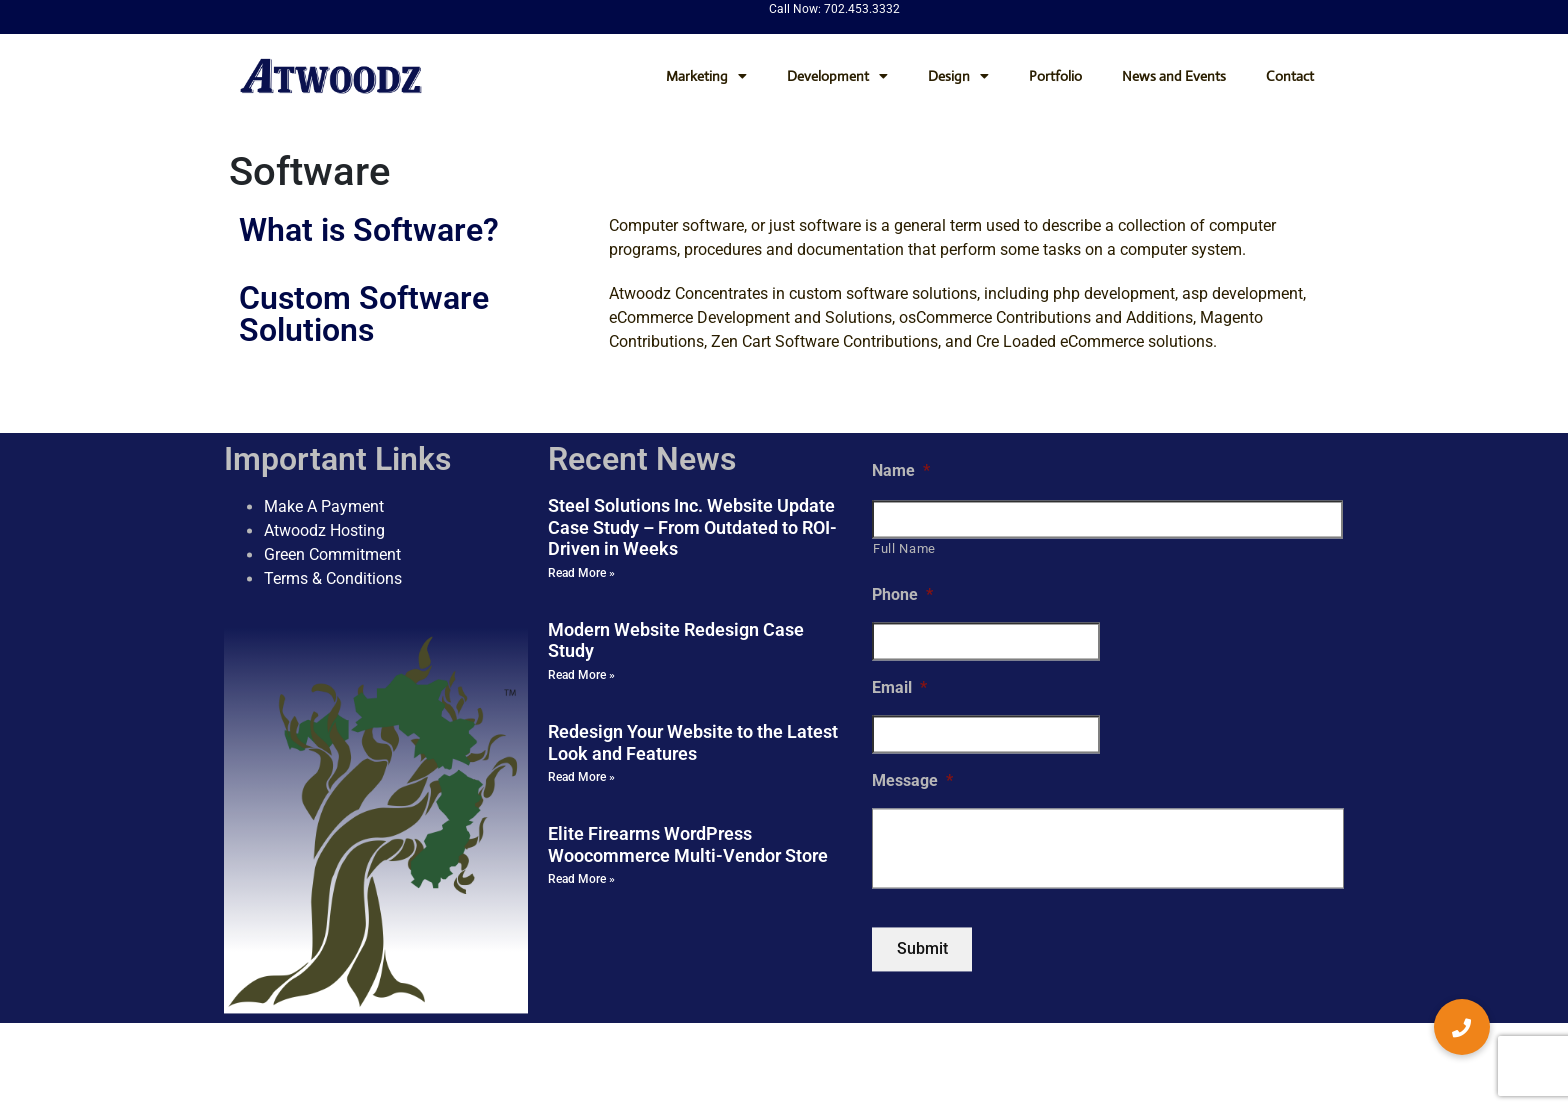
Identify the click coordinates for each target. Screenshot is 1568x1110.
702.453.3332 (862, 9)
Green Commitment (332, 554)
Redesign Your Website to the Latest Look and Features (693, 742)
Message (912, 780)
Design (958, 76)
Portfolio (1055, 76)
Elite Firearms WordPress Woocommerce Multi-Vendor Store (688, 845)
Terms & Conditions (333, 578)
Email (899, 688)
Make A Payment (324, 506)
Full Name (904, 548)
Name (901, 470)
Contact (1290, 76)
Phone (902, 595)
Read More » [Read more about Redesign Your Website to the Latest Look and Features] (581, 778)
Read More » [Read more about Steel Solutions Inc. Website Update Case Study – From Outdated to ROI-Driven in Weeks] (581, 573)
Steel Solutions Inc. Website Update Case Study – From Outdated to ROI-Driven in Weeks (692, 527)
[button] (1462, 1027)
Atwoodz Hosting (324, 530)
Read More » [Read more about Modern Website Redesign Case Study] (581, 675)
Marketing (706, 76)
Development (837, 76)
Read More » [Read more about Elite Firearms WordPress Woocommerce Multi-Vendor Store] (581, 880)
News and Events (1174, 76)
